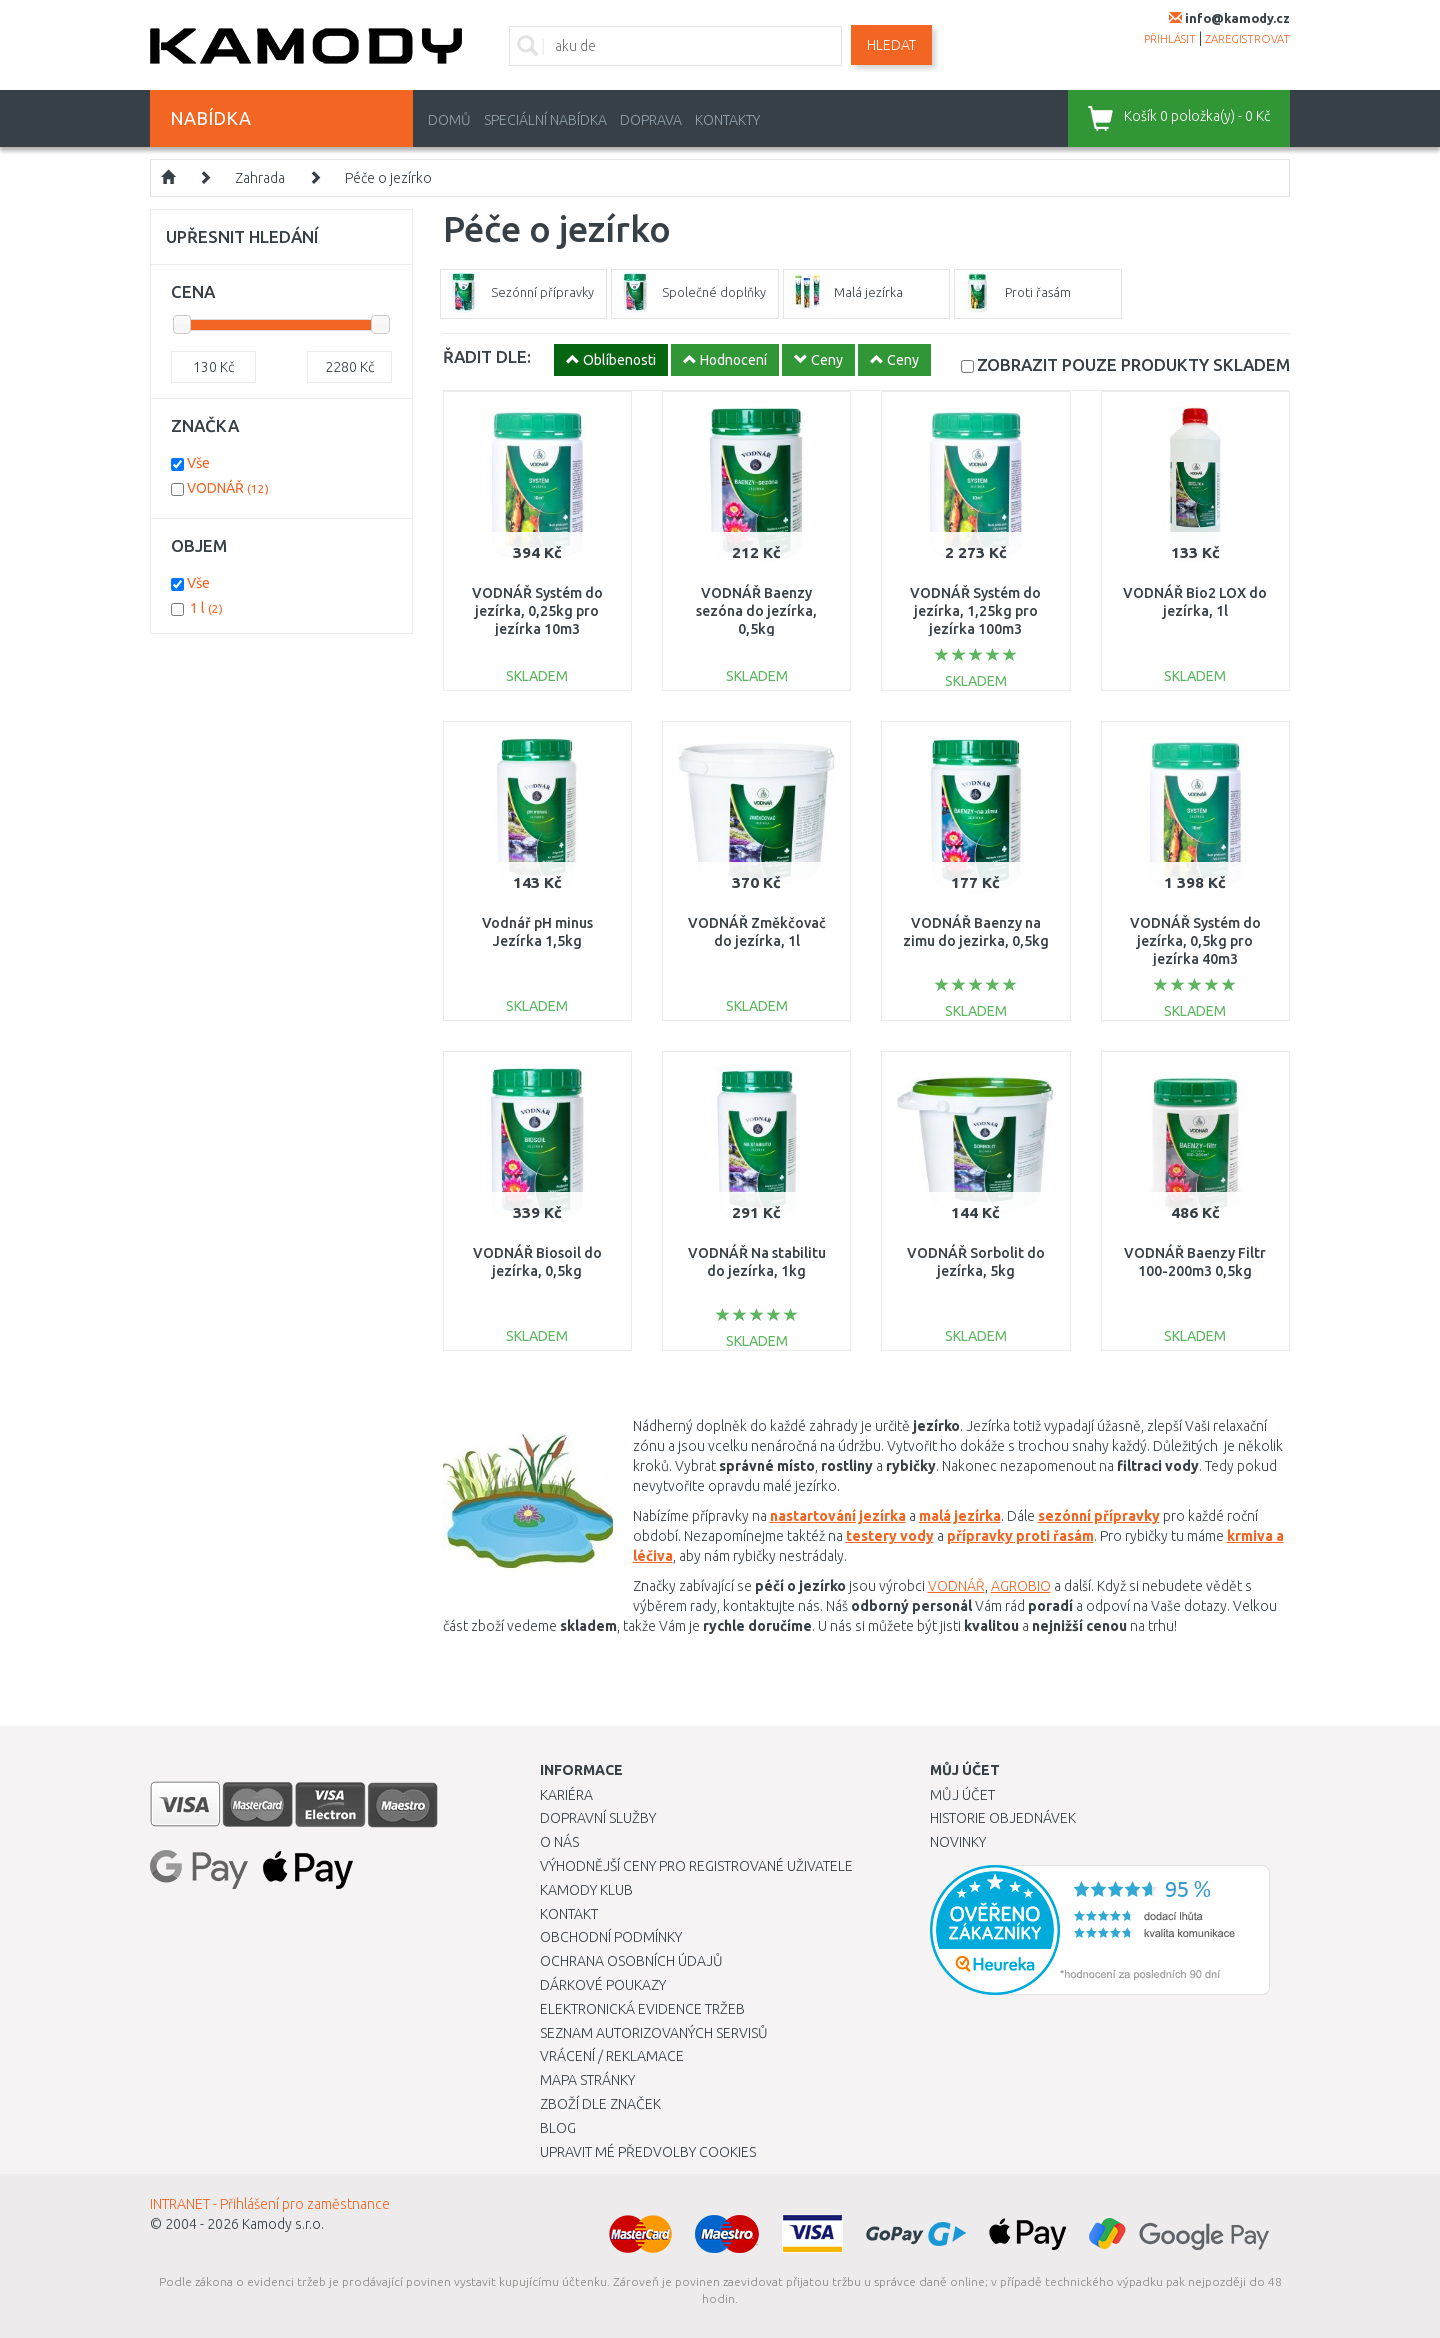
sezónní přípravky (1099, 1516)
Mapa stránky (587, 2080)
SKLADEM (1133, 364)
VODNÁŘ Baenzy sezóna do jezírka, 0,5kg (756, 611)
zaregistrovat (1247, 39)
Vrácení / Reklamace (612, 2056)
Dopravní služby (598, 1818)
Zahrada (260, 178)
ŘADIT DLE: (487, 356)
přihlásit (1170, 39)
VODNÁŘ (956, 1586)
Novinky (958, 1842)
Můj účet (962, 1795)
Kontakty (727, 120)
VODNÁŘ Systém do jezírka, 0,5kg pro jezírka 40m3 (1195, 941)
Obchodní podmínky (611, 1937)
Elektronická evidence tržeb (642, 2009)
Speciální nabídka (545, 120)
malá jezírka (960, 1516)
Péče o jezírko (388, 178)
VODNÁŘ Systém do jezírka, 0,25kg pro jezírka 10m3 (537, 611)
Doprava (651, 120)
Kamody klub (586, 1890)
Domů (449, 120)
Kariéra (566, 1795)
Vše (198, 463)
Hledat (891, 45)
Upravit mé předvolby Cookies (648, 2152)
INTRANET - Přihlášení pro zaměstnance (270, 2204)
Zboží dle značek (600, 2104)
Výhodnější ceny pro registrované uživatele (696, 1866)
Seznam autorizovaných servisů (654, 2033)
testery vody (890, 1536)
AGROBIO (1021, 1586)
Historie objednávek (1003, 1818)
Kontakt (569, 1914)
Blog (558, 2128)
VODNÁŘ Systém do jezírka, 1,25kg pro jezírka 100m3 (975, 611)
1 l (206, 608)
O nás (559, 1842)
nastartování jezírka (838, 1516)
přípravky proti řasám (1020, 1536)
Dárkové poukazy (603, 1985)
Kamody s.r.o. (283, 2224)
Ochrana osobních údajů (631, 1961)
